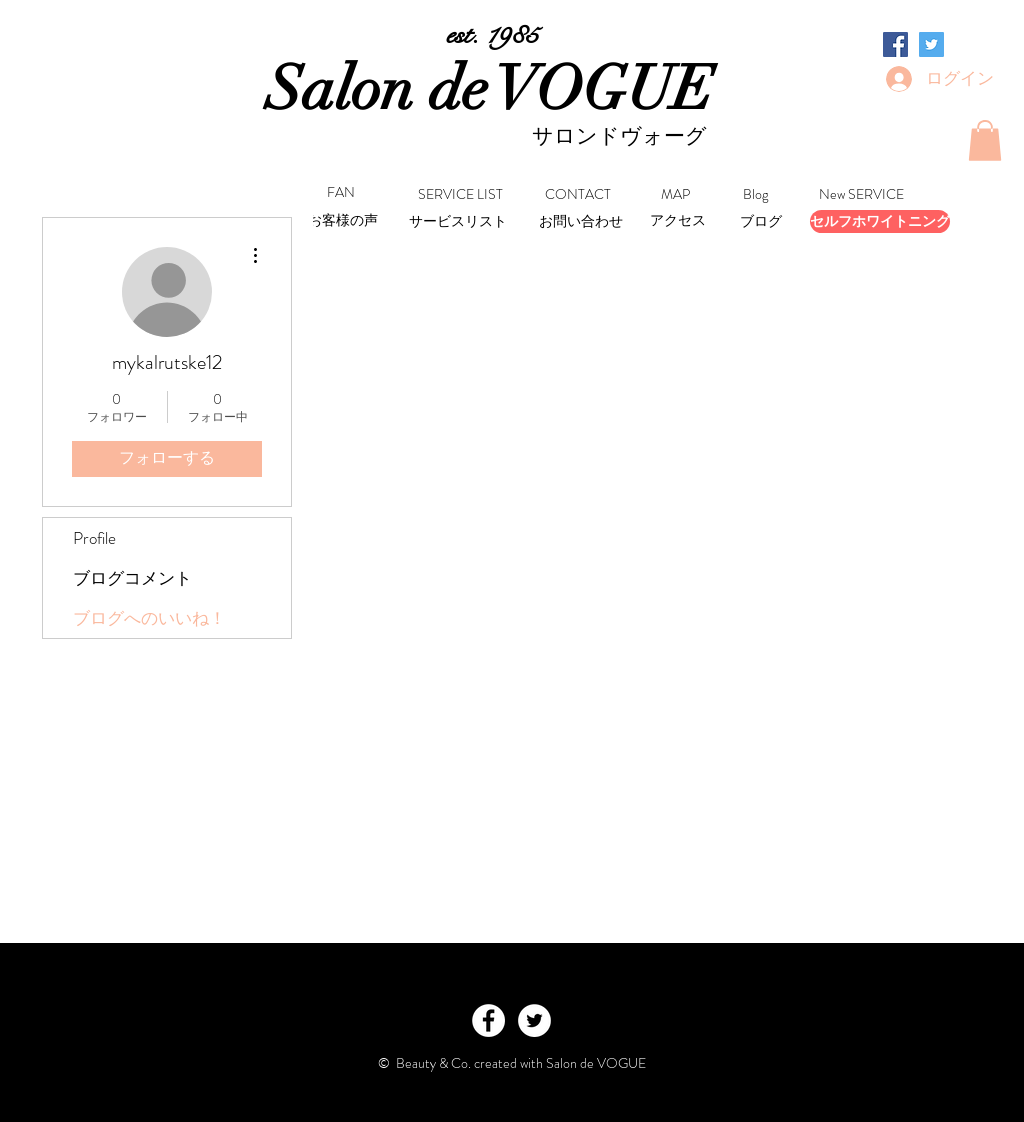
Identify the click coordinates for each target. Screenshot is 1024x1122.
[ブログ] (760, 222)
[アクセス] (677, 221)
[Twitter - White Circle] (534, 1020)
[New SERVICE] (861, 195)
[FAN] (341, 193)
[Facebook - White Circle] (488, 1020)
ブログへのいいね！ (149, 618)
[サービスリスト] (458, 222)
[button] (985, 140)
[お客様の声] (343, 221)
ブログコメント (132, 578)
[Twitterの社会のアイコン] (931, 44)
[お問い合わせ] (580, 222)
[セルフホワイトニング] (880, 221)
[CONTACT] (578, 195)
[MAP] (675, 195)
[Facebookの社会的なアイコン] (895, 44)
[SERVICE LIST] (460, 195)
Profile (94, 538)
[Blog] (755, 195)
